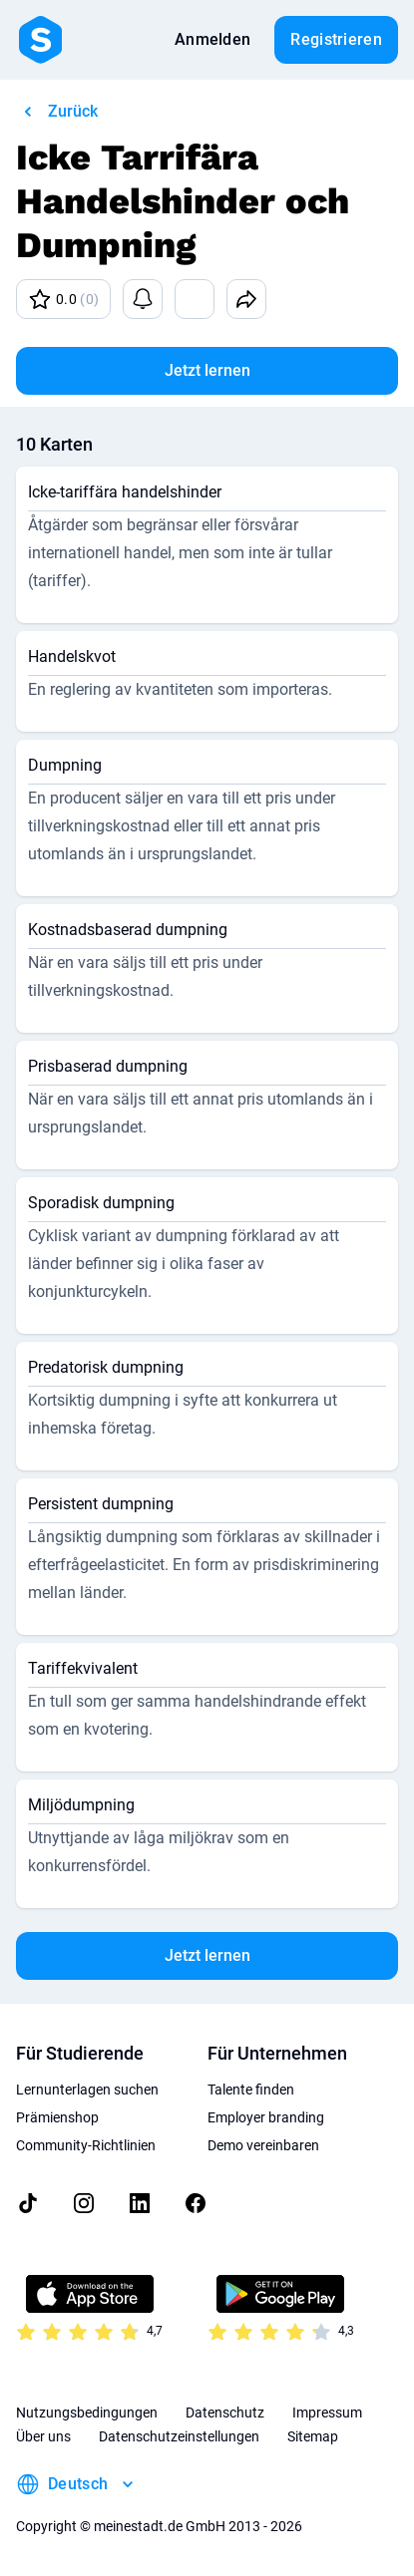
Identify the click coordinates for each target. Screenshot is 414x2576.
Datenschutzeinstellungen (179, 2436)
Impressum (327, 2412)
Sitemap (312, 2436)
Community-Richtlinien (86, 2145)
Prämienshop (57, 2117)
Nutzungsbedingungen (87, 2412)
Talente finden (250, 2089)
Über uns (43, 2436)
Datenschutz (225, 2412)
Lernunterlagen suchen (87, 2089)
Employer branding (265, 2117)
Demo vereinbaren (263, 2145)
